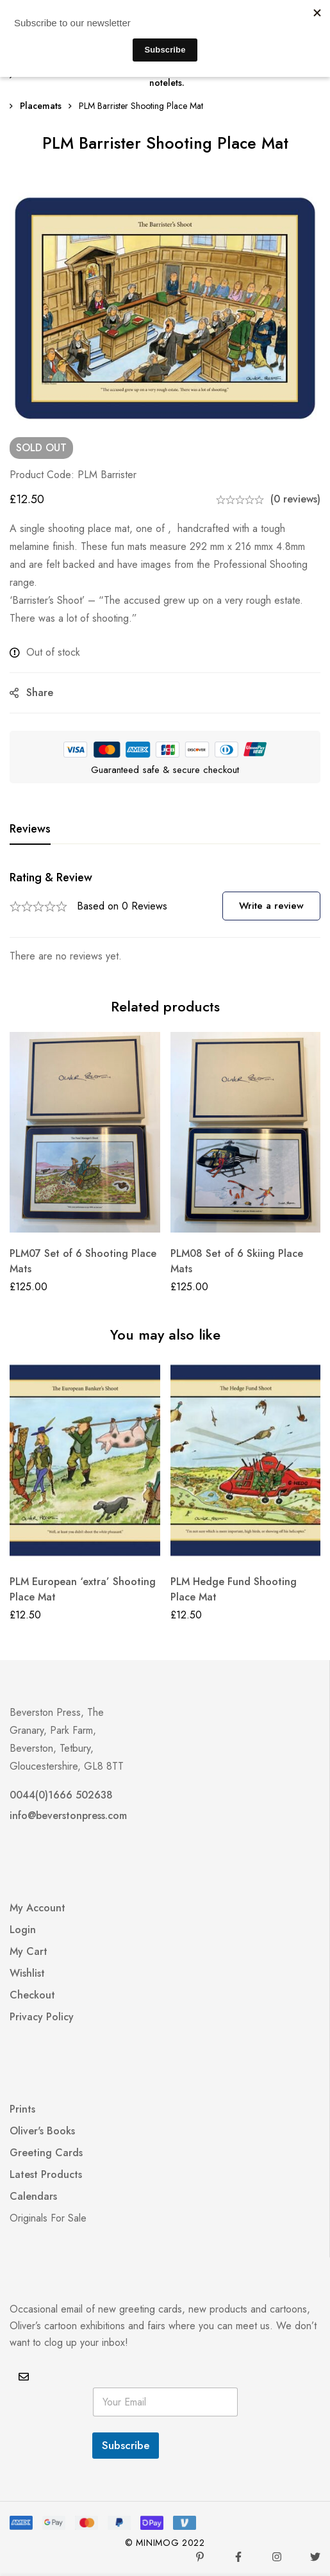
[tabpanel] (165, 917)
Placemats (41, 105)
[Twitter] (315, 2557)
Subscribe (125, 2445)
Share (39, 692)
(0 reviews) (295, 499)
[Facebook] (238, 2557)
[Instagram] (277, 2557)
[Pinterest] (200, 2557)
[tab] (30, 829)
